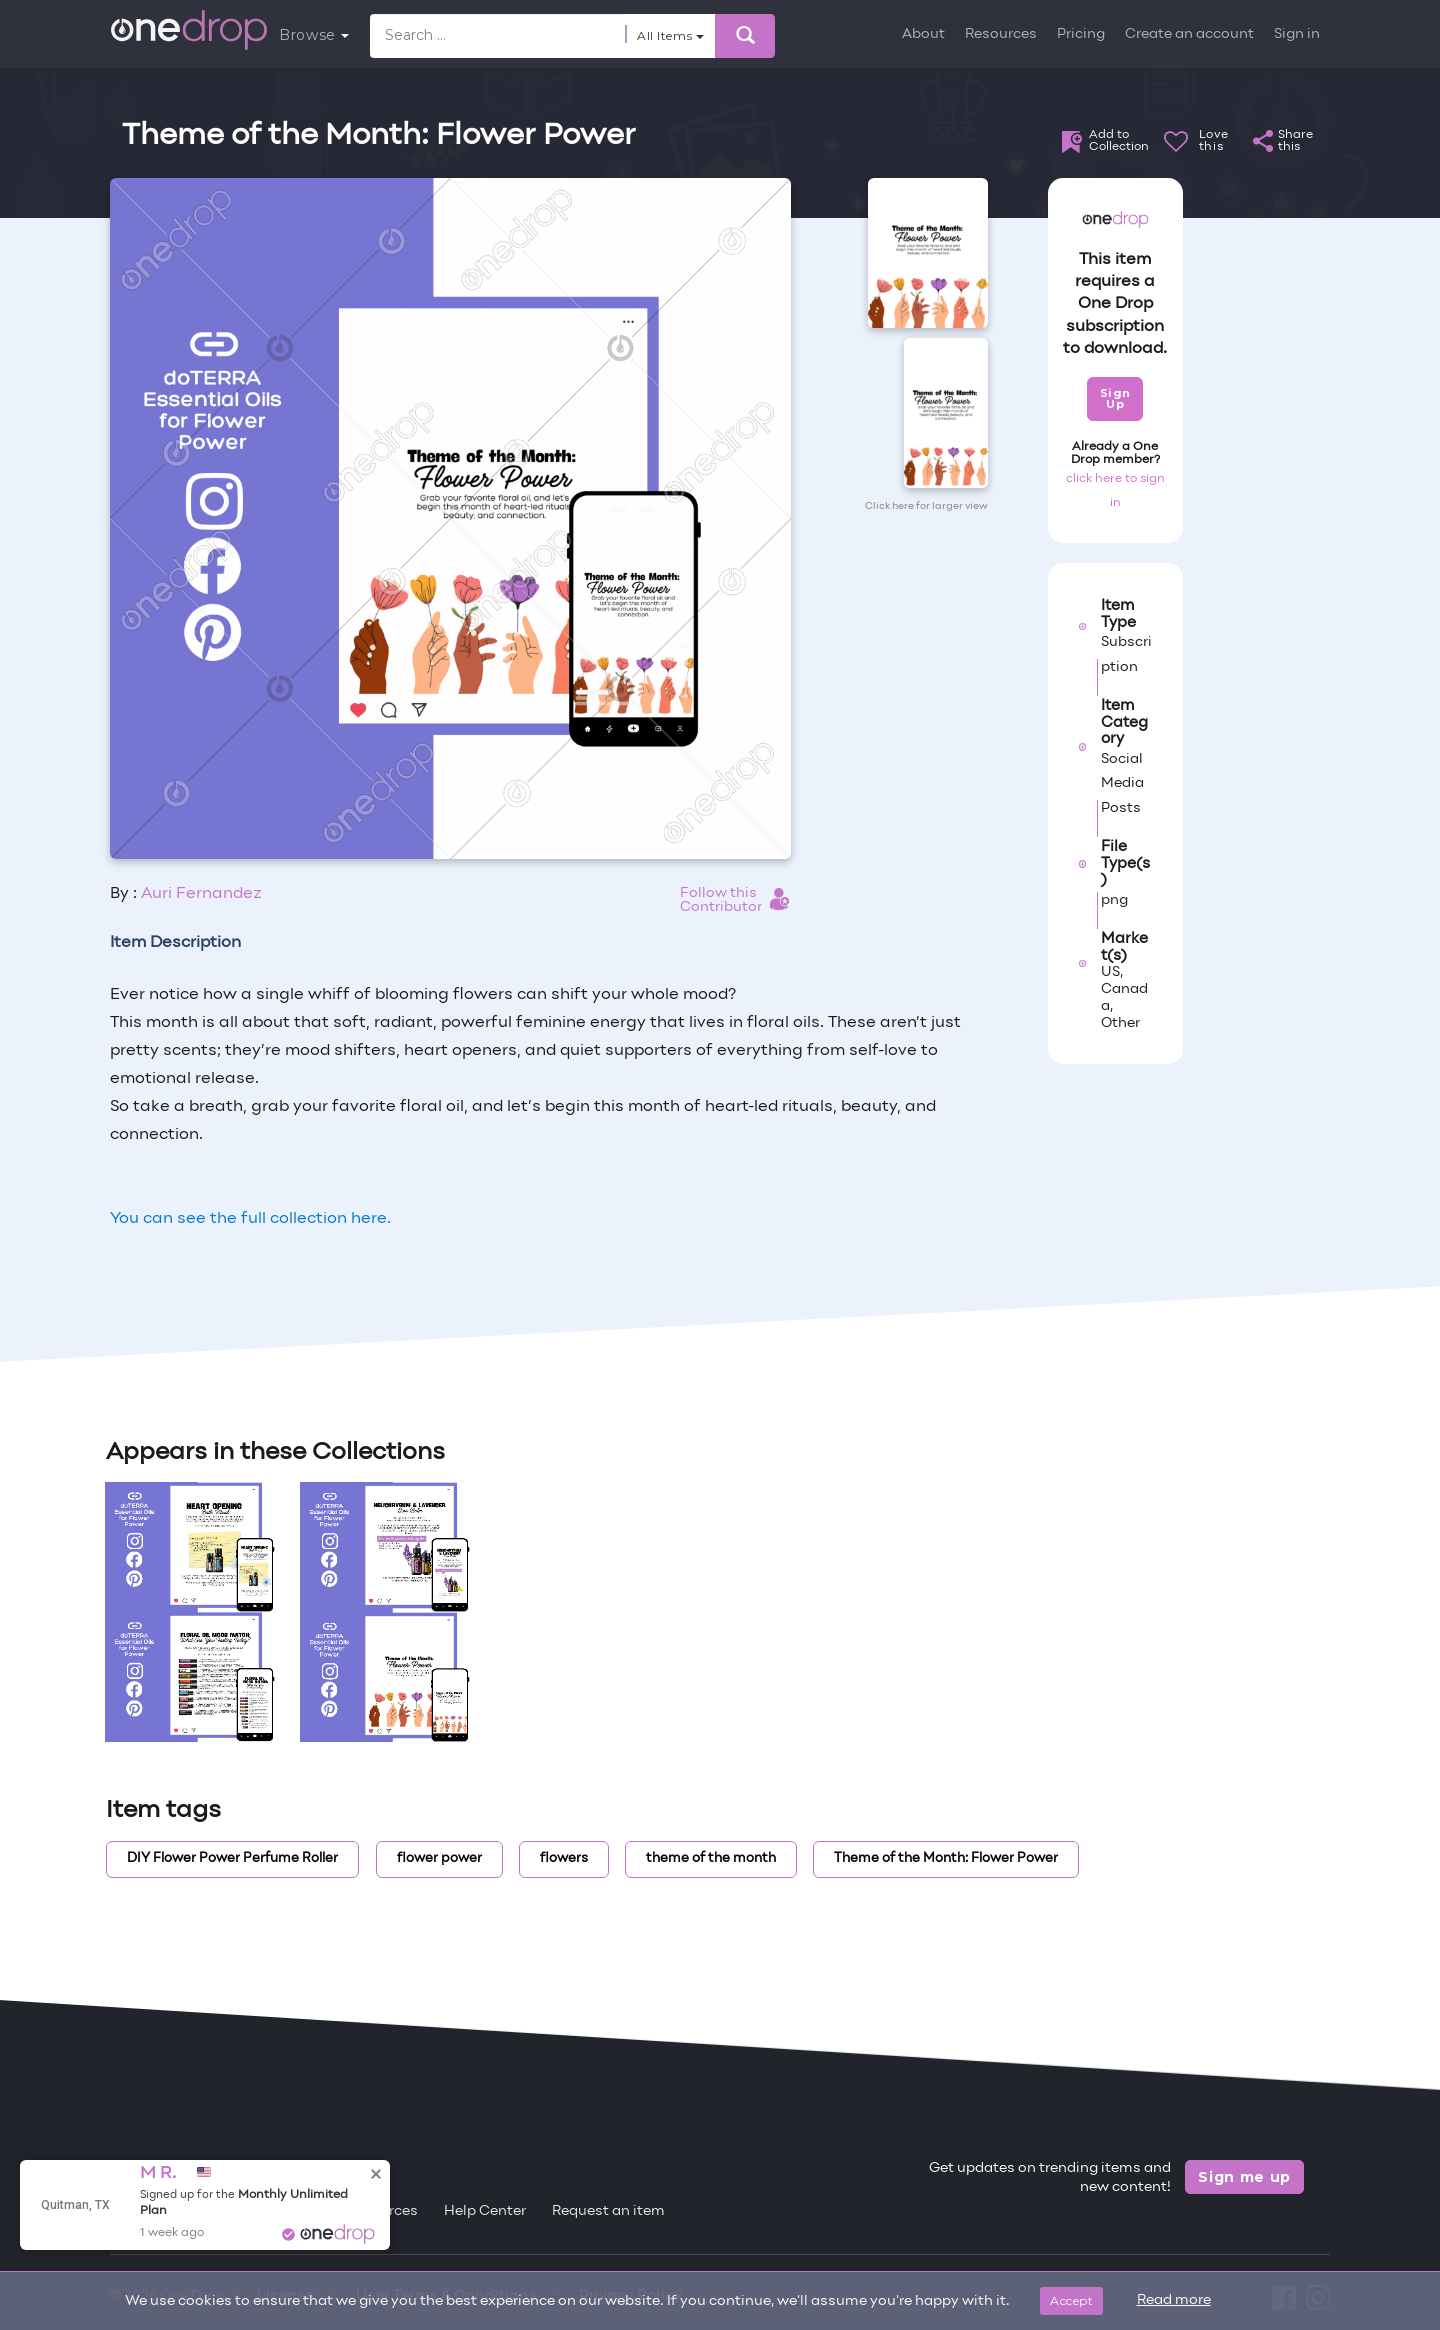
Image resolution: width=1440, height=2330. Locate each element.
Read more (1174, 2300)
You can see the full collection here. (250, 1219)
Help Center (485, 2211)
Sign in (1297, 34)
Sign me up (1244, 2177)
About (923, 34)
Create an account (1189, 34)
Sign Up (1115, 398)
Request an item (608, 2211)
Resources (1001, 34)
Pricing (1081, 34)
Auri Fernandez (201, 894)
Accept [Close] (1071, 2300)
